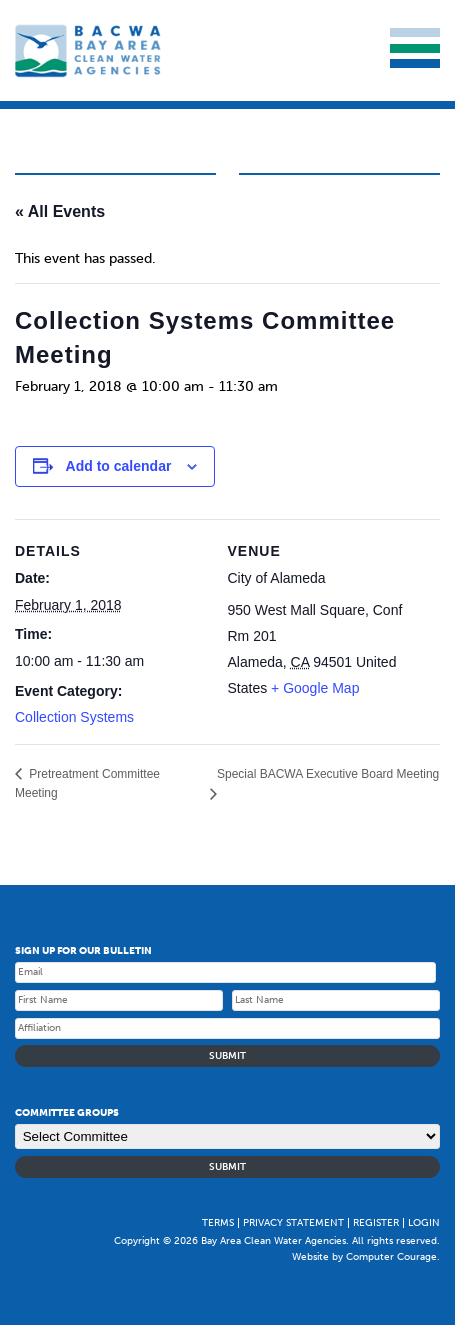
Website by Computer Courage (364, 1257)
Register (376, 1223)
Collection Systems (74, 717)
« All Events (60, 211)
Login (424, 1223)
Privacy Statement (293, 1223)
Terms (218, 1223)
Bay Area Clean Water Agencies (90, 50)
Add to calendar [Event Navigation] (119, 466)
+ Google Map (315, 688)
